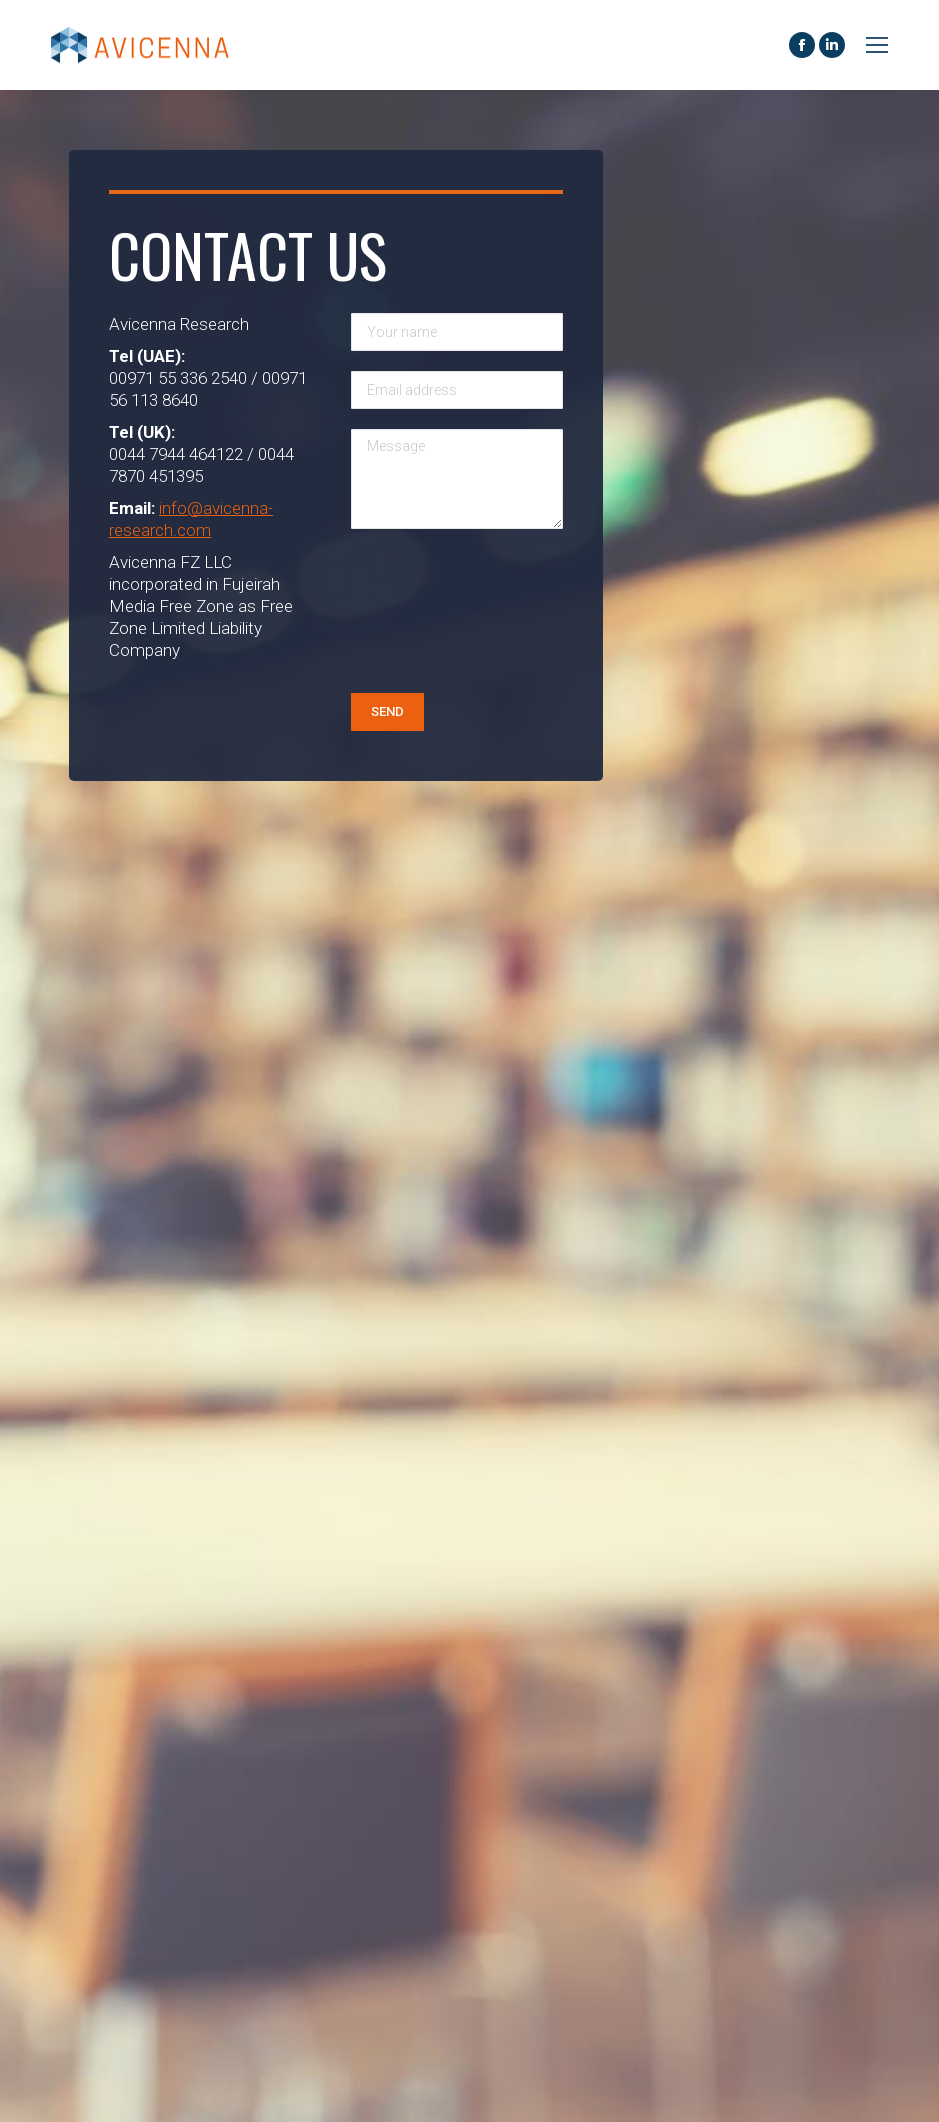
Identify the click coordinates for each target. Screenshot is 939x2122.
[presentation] (433, 621)
